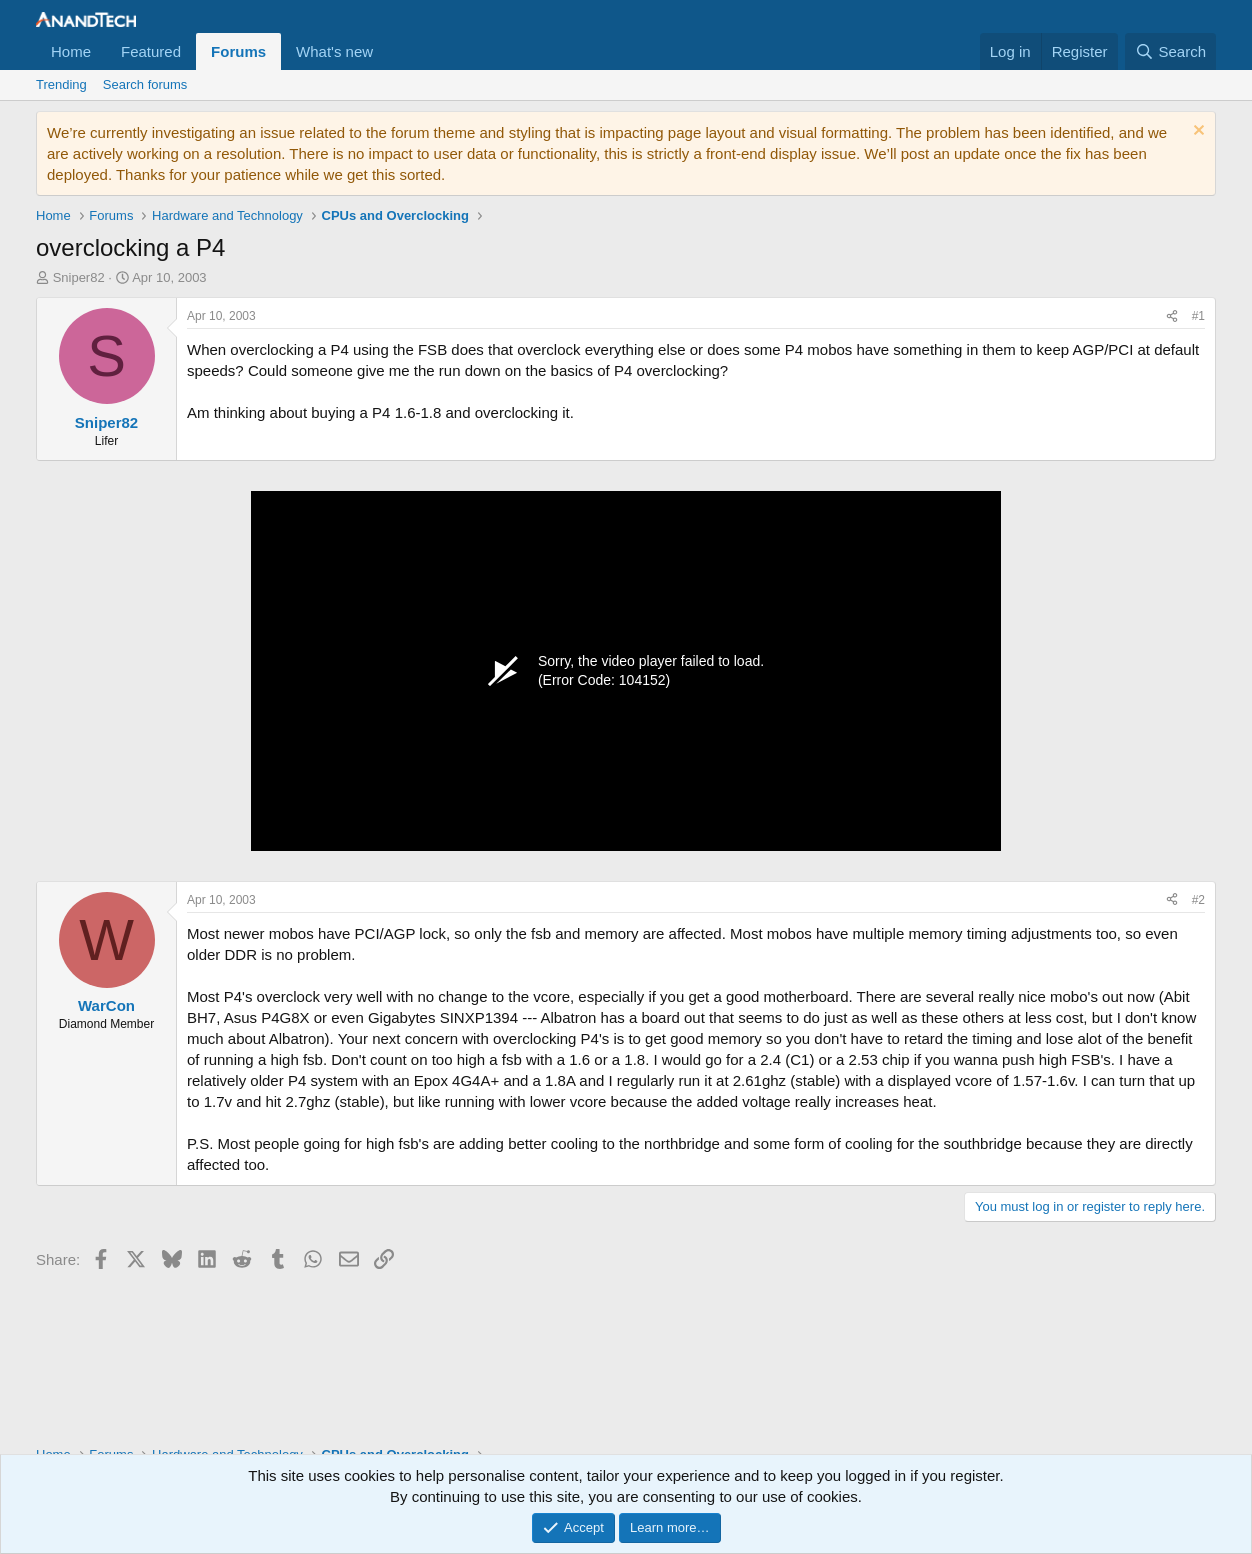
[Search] (1170, 51)
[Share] (1172, 316)
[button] (389, 51)
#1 (1198, 316)
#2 (1198, 900)
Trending (61, 84)
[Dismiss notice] (1196, 132)
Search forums (145, 84)
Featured (151, 51)
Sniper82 (79, 277)
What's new (334, 51)
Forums (238, 51)
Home (71, 51)
